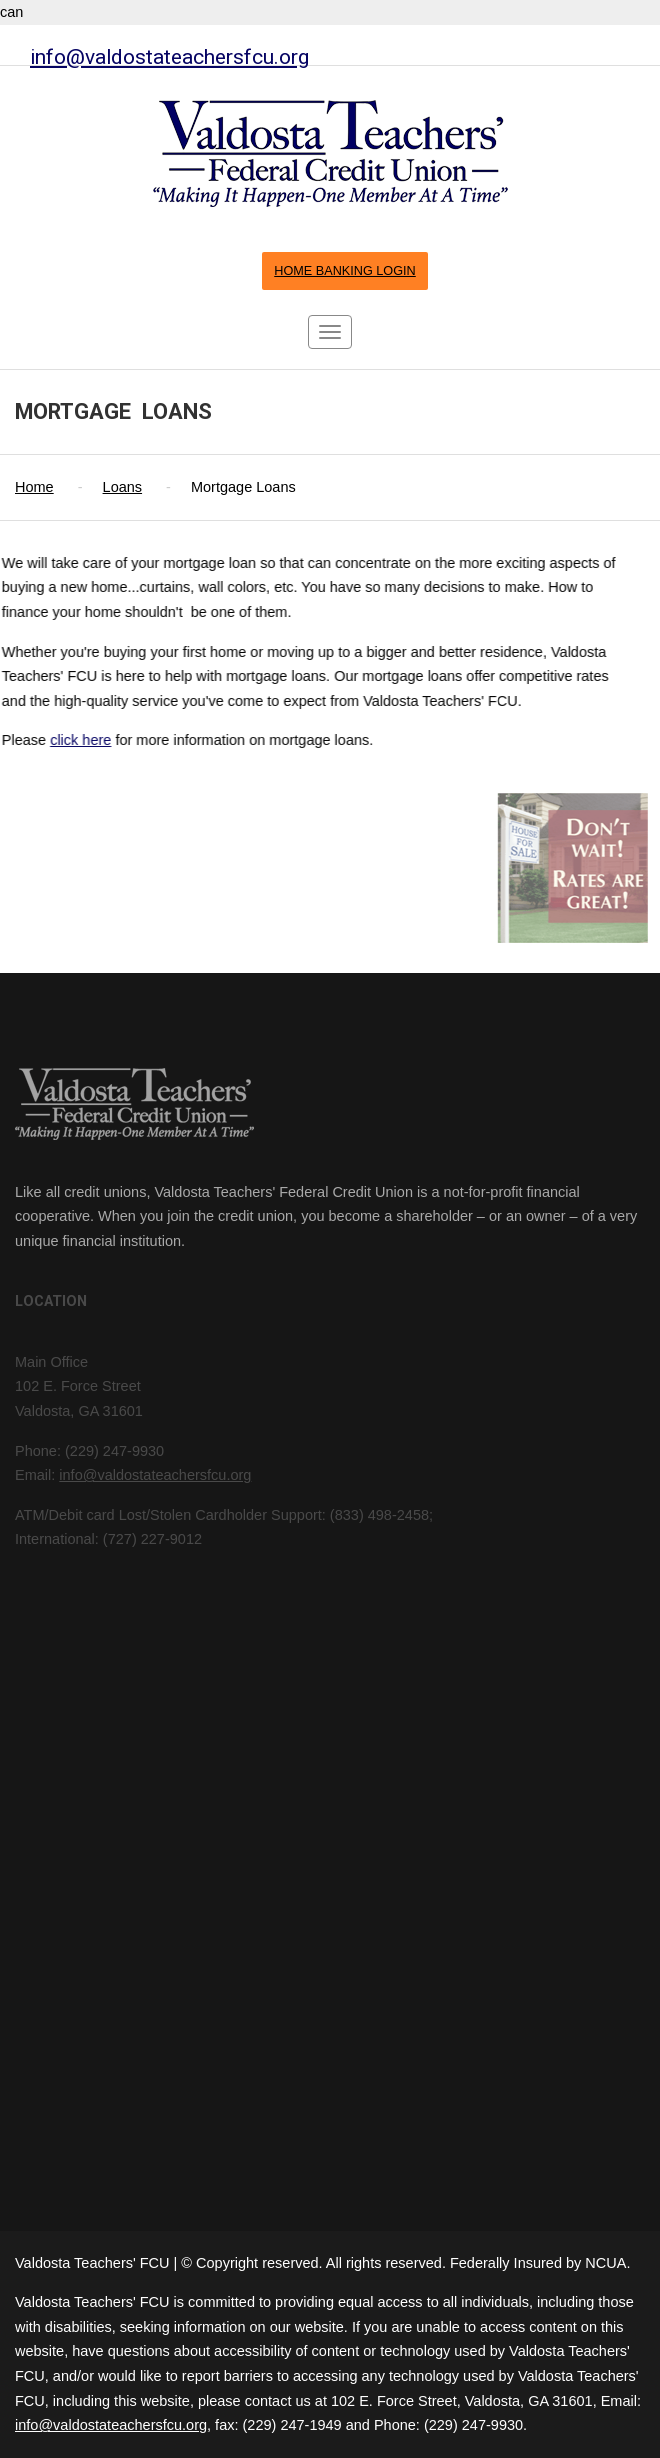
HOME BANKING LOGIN (345, 271)
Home (34, 487)
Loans (123, 487)
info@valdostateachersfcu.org (169, 56)
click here (63, 740)
